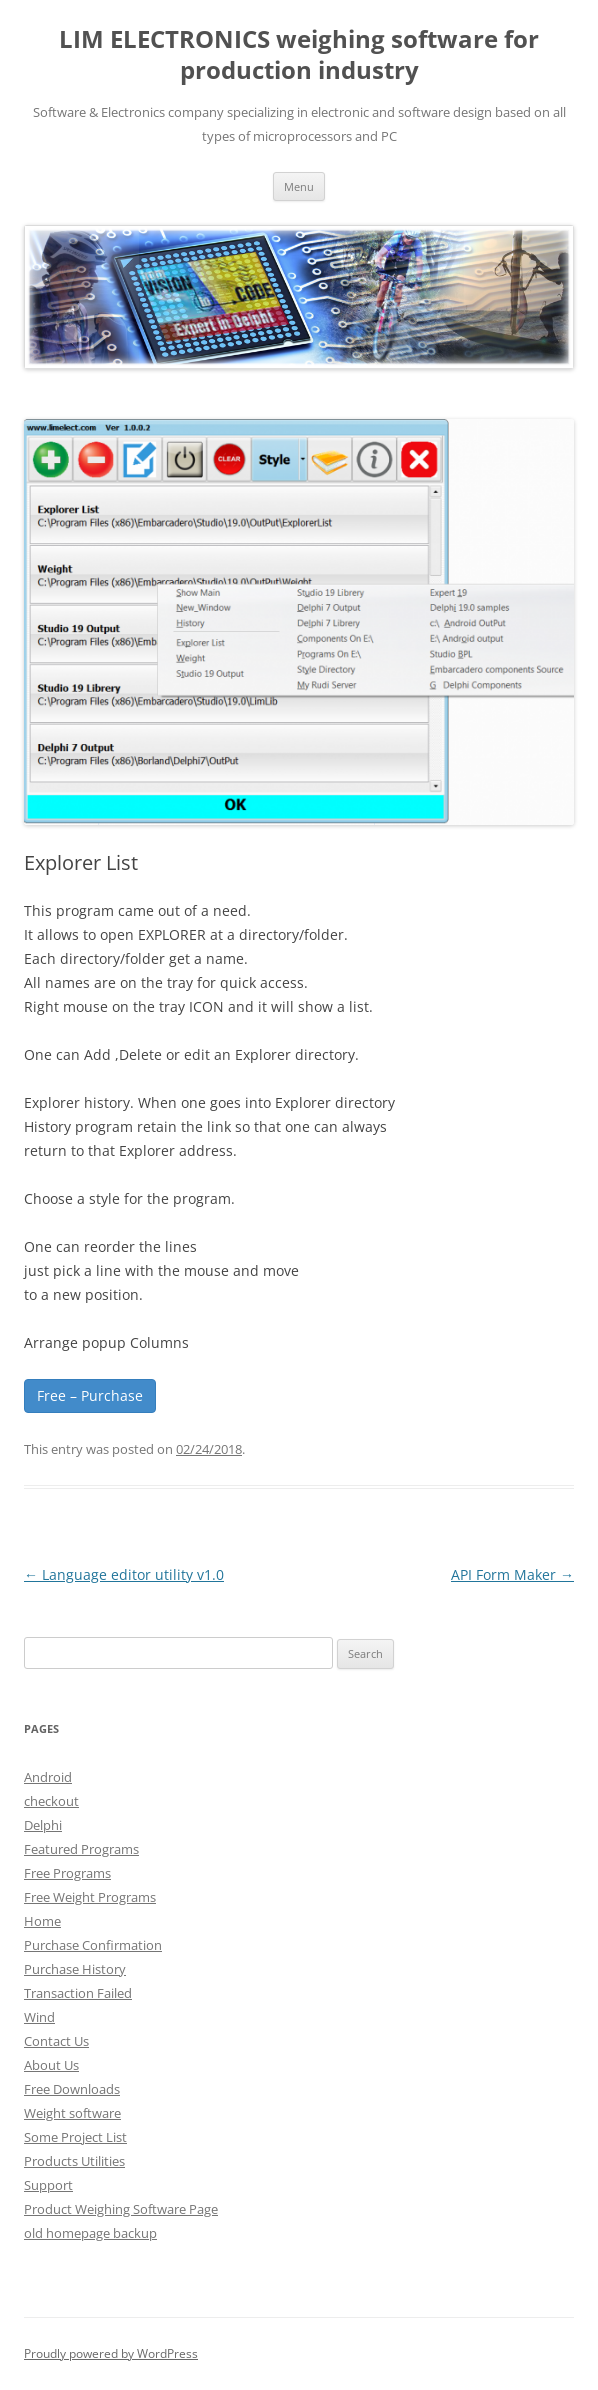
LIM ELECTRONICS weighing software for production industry (299, 55)
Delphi (43, 1825)
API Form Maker (512, 1574)
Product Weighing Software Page (121, 2209)
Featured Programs (81, 1849)
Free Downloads (72, 2089)
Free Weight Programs (90, 1897)
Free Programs (67, 1873)
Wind (39, 2017)
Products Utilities (74, 2161)
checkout (51, 1801)
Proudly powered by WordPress (111, 2353)
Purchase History (75, 1969)
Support (48, 2185)
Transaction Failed (78, 1993)
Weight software (72, 2113)
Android (48, 1777)
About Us (51, 2065)
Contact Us (56, 2041)
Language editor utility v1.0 (124, 1574)
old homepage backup (90, 2233)
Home (42, 1921)
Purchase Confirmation (93, 1945)
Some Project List (75, 2137)
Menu (299, 186)
